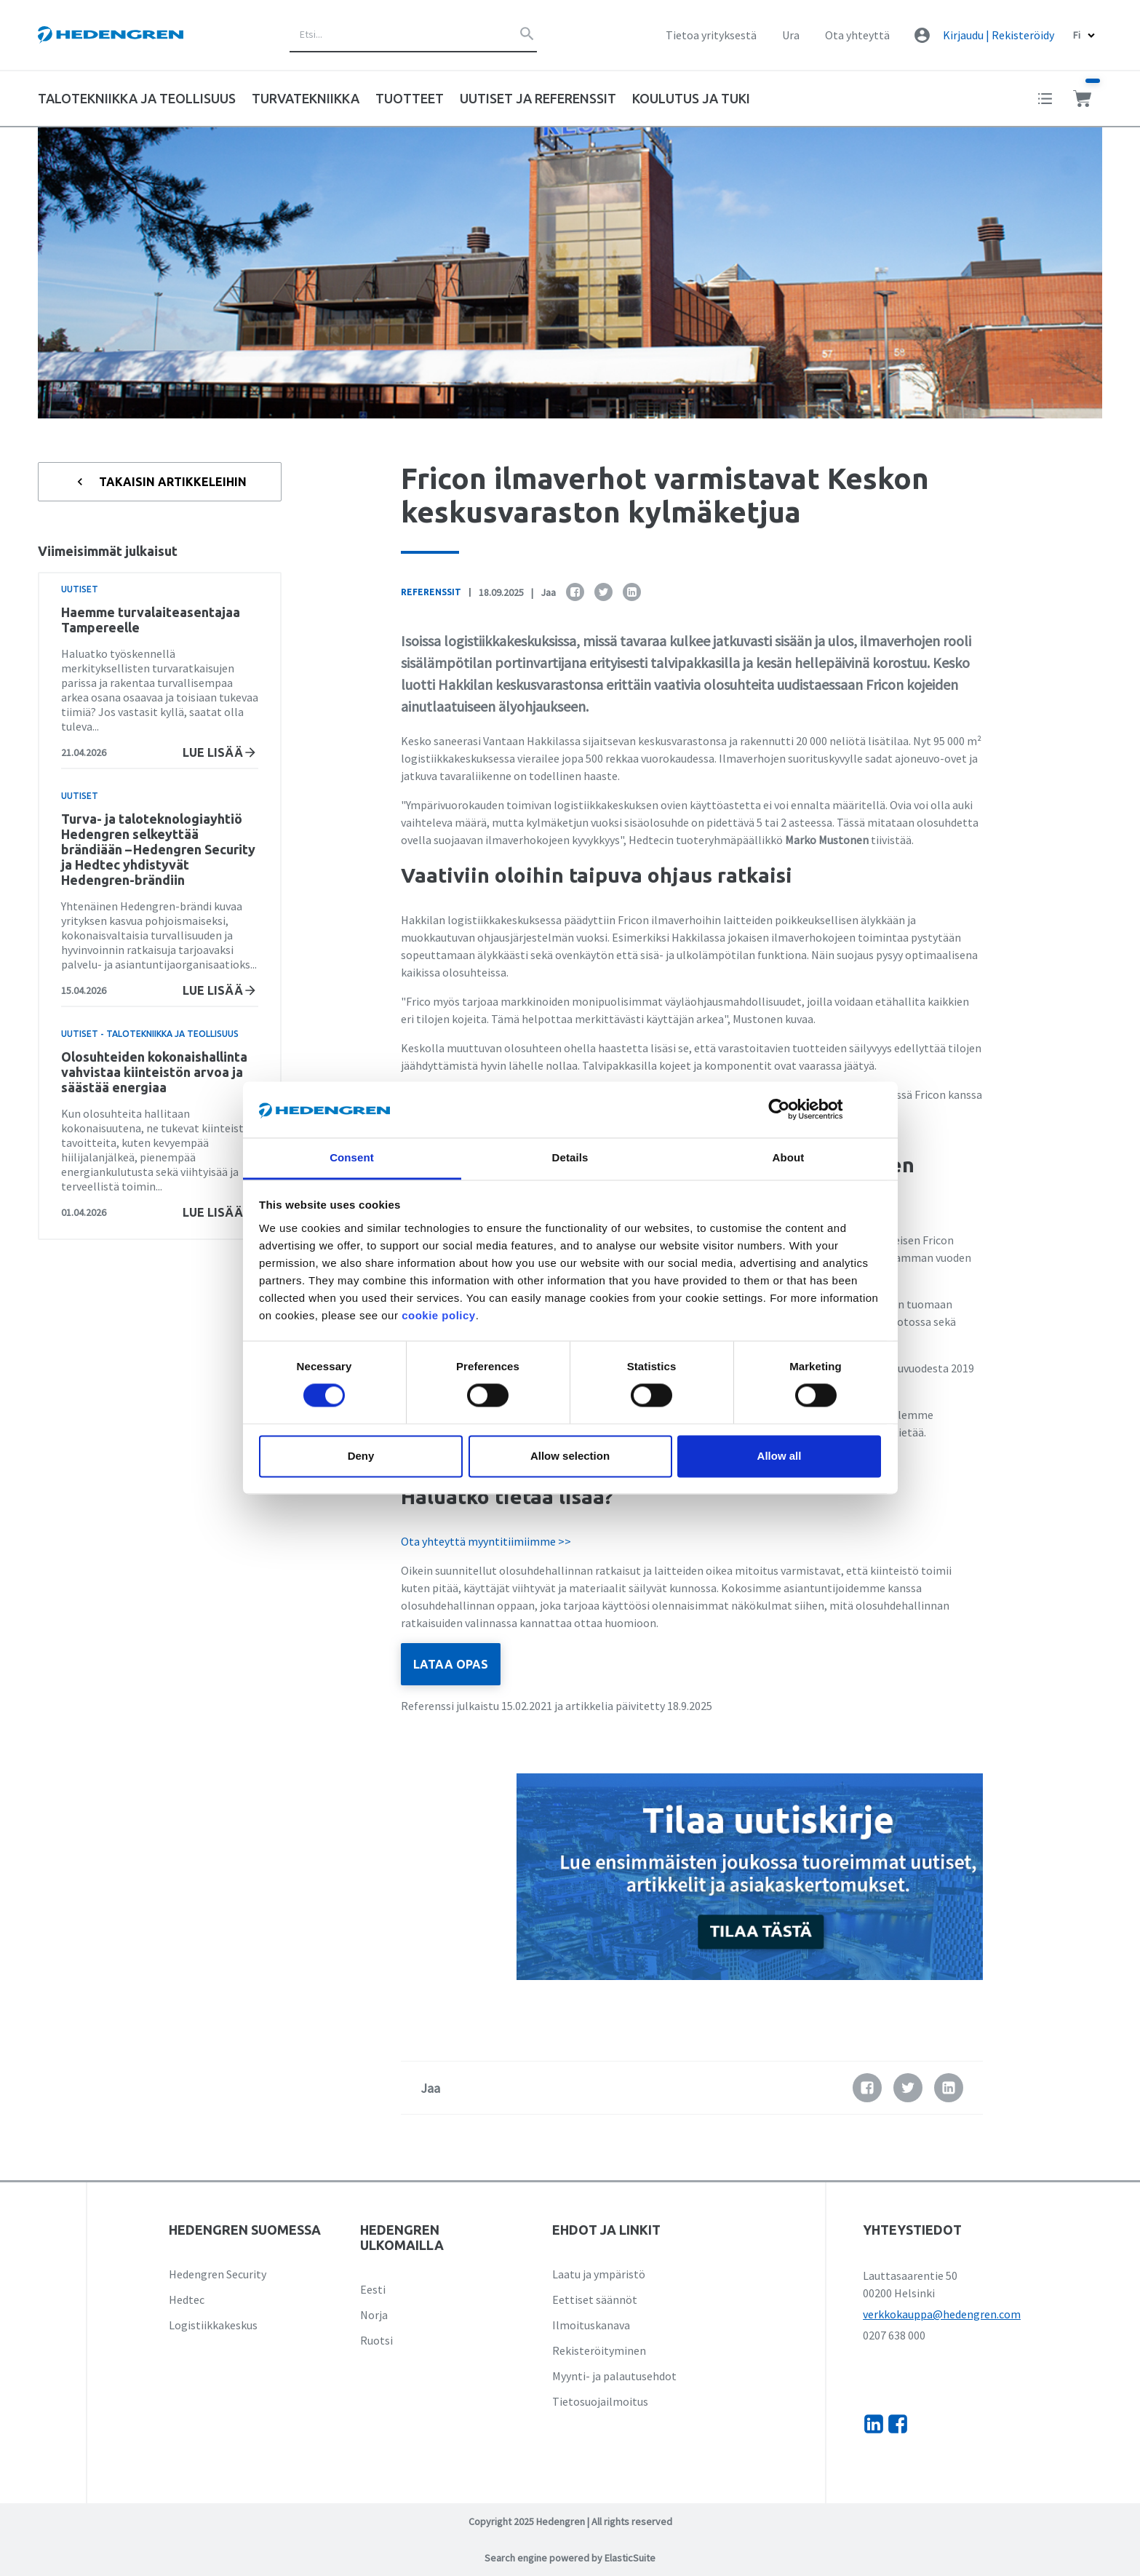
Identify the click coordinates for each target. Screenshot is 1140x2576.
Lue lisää (220, 752)
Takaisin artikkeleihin (160, 481)
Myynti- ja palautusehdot (614, 2376)
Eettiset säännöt (594, 2299)
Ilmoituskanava (591, 2325)
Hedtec (186, 2299)
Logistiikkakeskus (213, 2325)
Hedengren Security (217, 2274)
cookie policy (439, 1315)
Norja (374, 2314)
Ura (791, 35)
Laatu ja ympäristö (598, 2274)
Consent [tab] (352, 1157)
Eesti (373, 2289)
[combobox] (413, 34)
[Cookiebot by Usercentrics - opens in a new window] (790, 1110)
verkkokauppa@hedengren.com (942, 2314)
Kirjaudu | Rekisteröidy (998, 35)
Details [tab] (570, 1157)
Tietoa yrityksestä (711, 35)
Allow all (779, 1456)
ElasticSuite (630, 2557)
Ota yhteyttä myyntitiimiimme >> (486, 1541)
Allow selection (570, 1456)
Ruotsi (376, 2340)
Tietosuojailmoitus (600, 2401)
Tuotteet (409, 98)
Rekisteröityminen (599, 2350)
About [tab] (789, 1157)
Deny (361, 1456)
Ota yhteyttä (857, 35)
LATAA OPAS (450, 1664)
